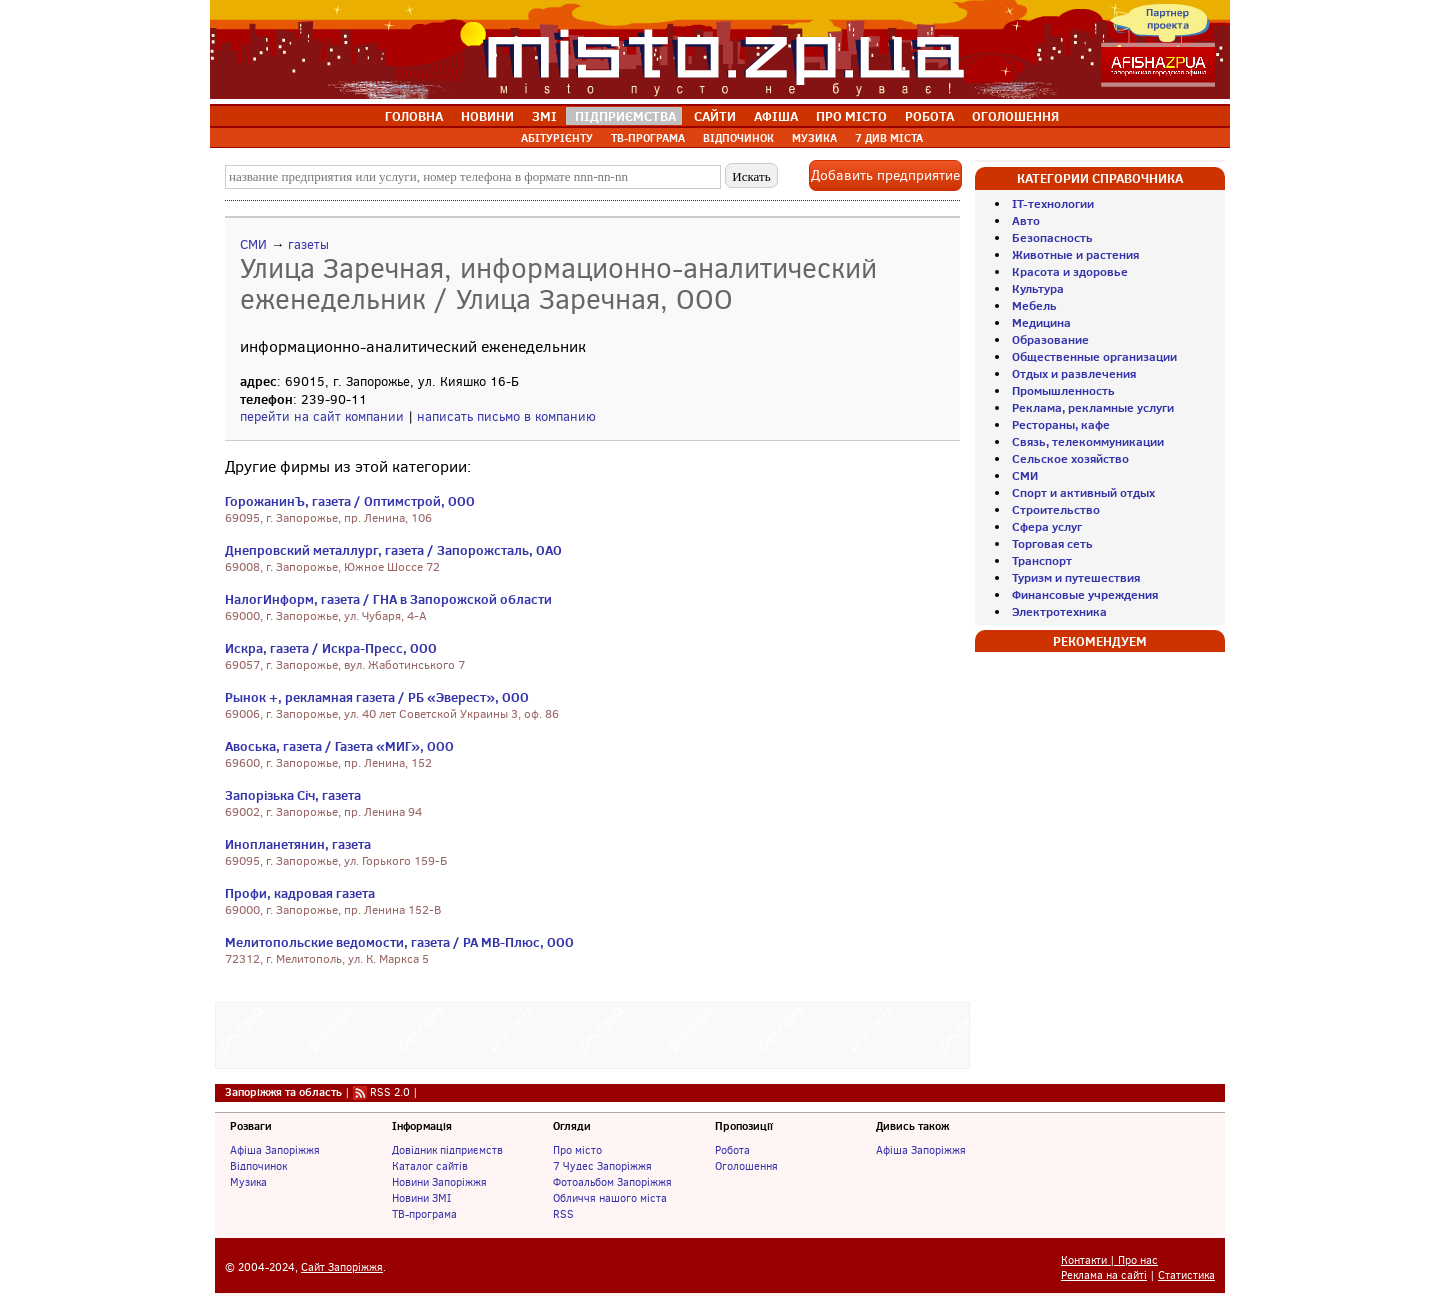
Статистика (1186, 1275)
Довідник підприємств (447, 1150)
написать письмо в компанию (506, 416)
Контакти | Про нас (1109, 1260)
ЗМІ (544, 116)
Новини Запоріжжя (439, 1182)
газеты (308, 244)
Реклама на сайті (1104, 1275)
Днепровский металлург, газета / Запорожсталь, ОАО (393, 550)
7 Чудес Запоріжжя (602, 1166)
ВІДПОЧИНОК (738, 138)
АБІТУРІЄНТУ (557, 138)
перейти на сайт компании (322, 416)
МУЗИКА (814, 138)
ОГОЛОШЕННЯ (1015, 116)
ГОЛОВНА (414, 116)
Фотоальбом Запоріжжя (612, 1182)
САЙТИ (715, 116)
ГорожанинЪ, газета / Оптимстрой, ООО (350, 501)
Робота (732, 1150)
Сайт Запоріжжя (342, 1267)
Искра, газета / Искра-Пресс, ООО (331, 648)
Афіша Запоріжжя (275, 1150)
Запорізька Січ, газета (293, 795)
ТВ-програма (424, 1214)
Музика (248, 1182)
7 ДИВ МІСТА (889, 138)
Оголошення (746, 1166)
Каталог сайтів (430, 1166)
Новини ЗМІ (421, 1198)
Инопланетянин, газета (298, 844)
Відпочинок (258, 1166)
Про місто (577, 1150)
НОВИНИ (487, 116)
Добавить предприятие (885, 175)
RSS (563, 1214)
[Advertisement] (593, 1033)
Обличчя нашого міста (610, 1198)
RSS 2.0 (390, 1092)
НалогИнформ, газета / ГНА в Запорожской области (388, 599)
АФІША (776, 116)
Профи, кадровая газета (300, 893)
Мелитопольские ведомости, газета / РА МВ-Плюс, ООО (399, 942)
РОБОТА (929, 116)
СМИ (253, 244)
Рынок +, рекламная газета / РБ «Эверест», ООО (377, 697)
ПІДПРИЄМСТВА (625, 116)
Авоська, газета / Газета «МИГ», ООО (339, 746)
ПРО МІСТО (851, 116)
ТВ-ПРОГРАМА (648, 138)
